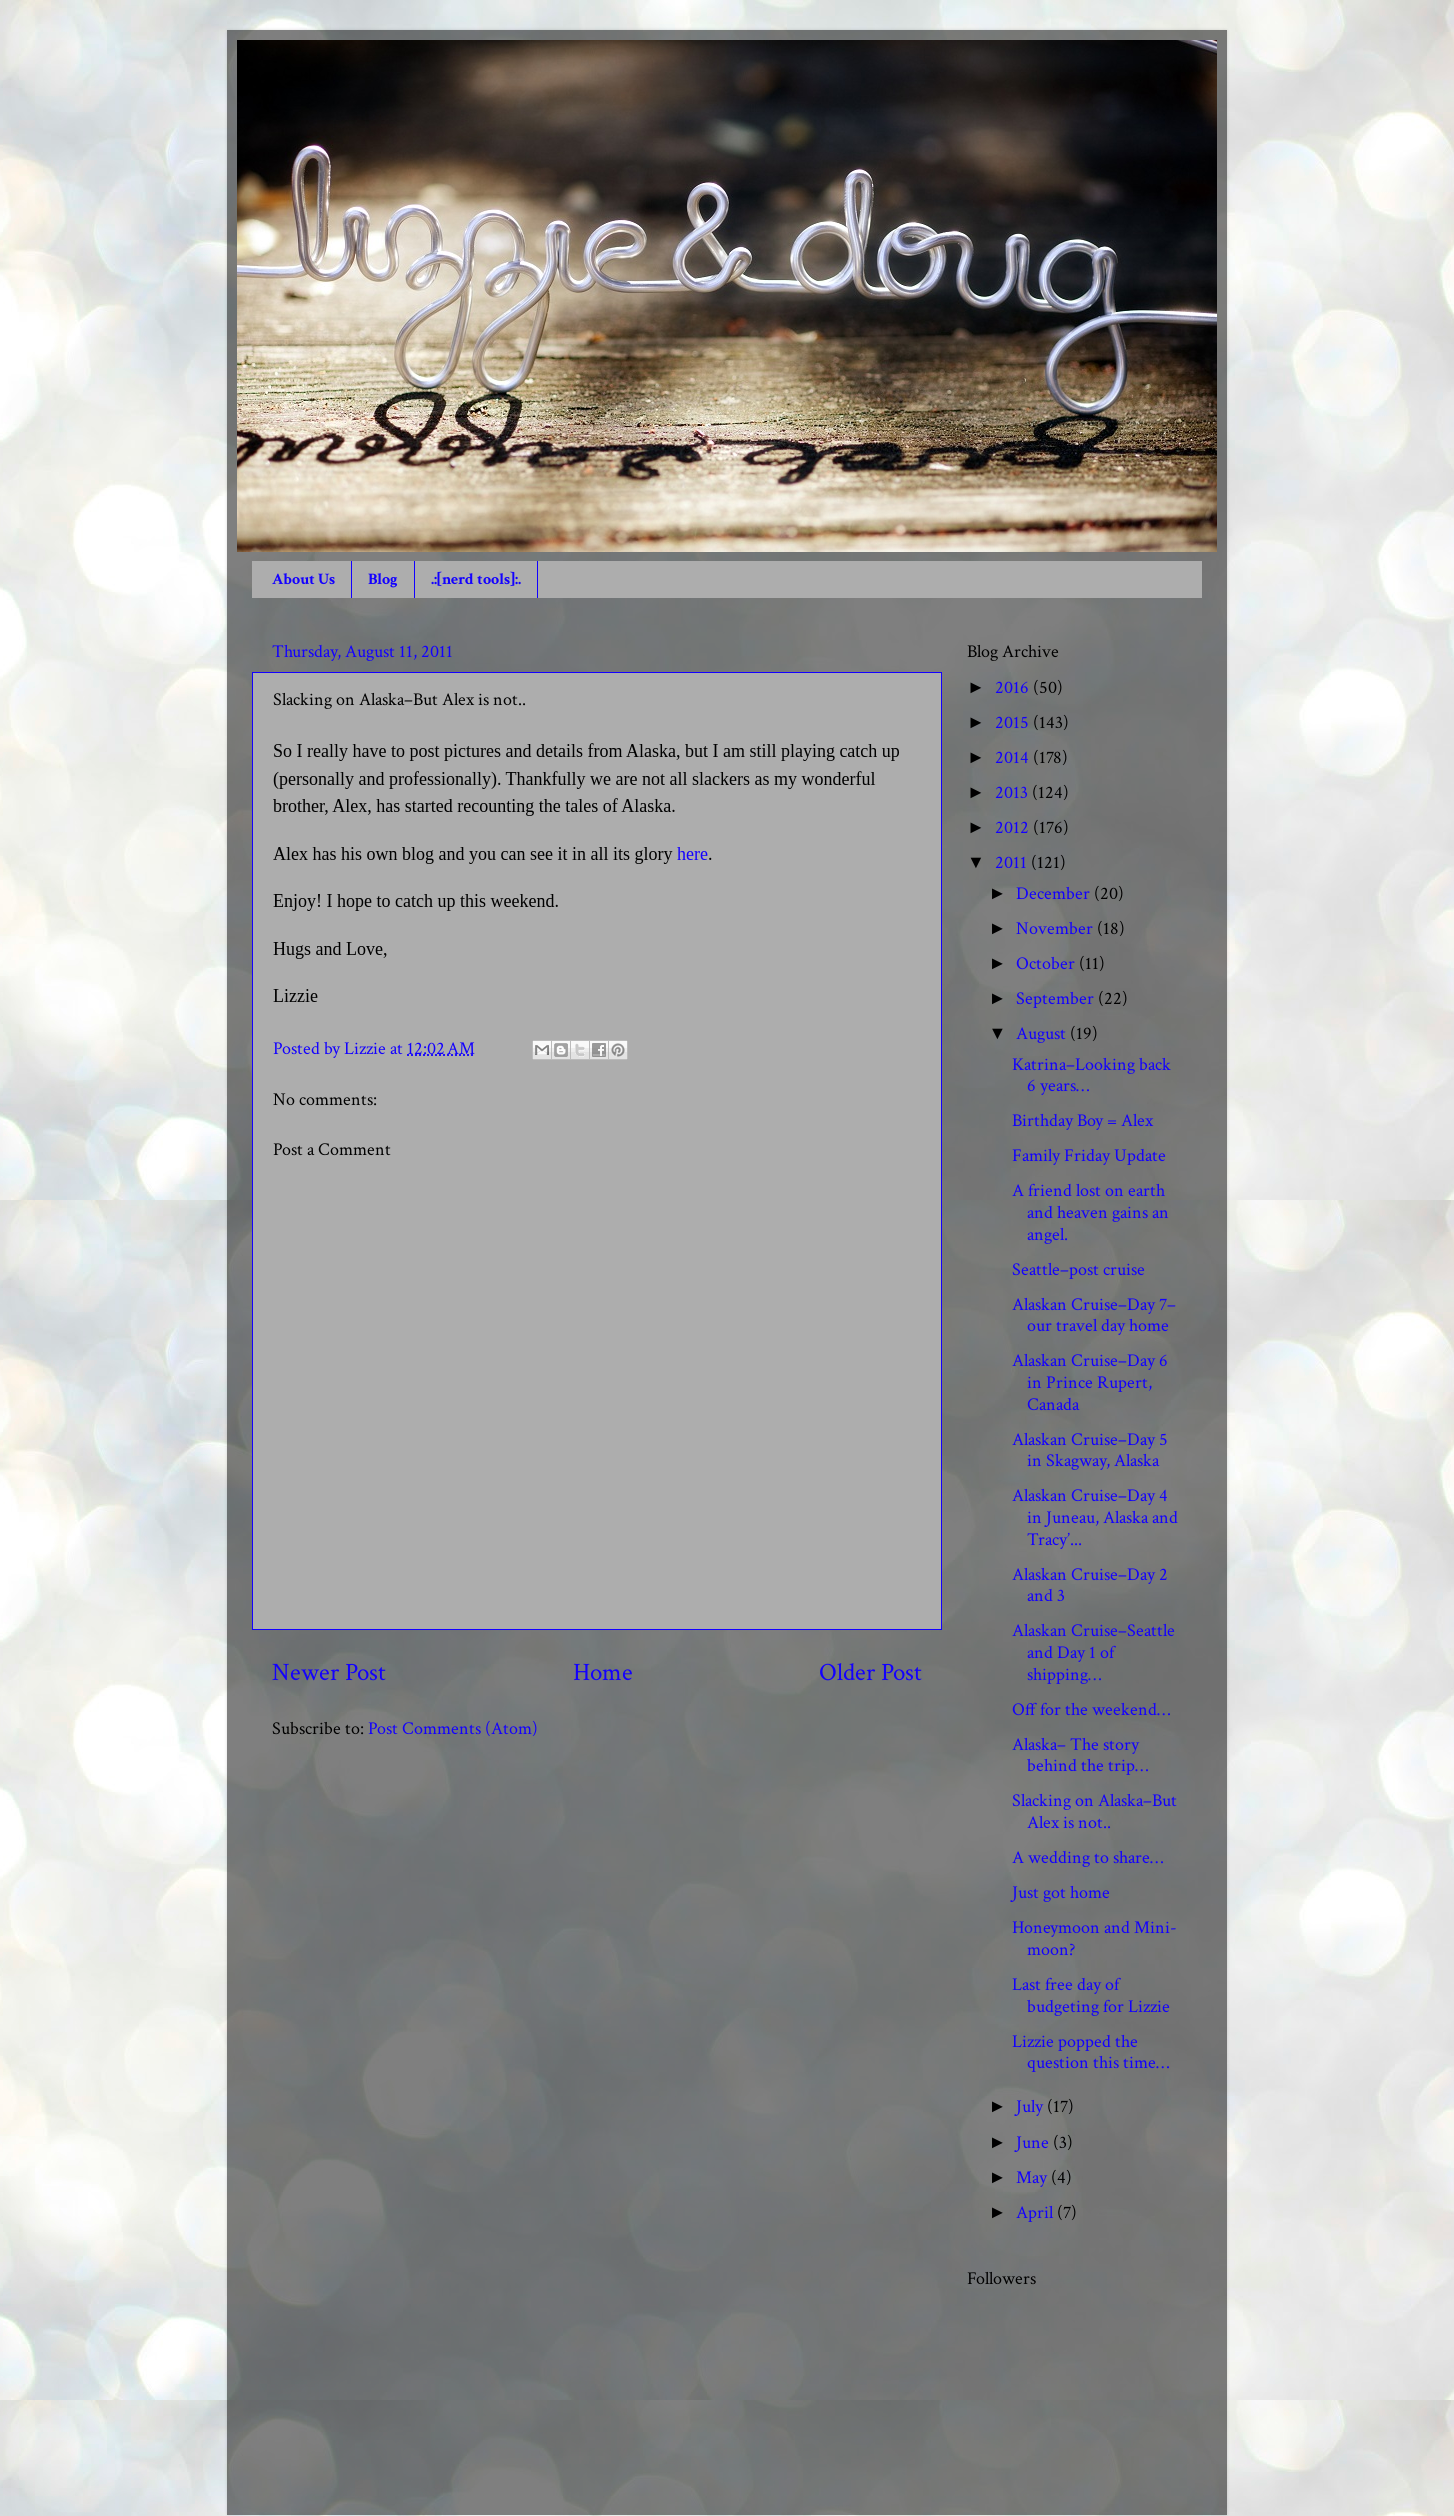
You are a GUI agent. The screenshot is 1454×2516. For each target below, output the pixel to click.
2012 (1014, 827)
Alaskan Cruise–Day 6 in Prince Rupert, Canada (1090, 1382)
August (1043, 1033)
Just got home (1061, 1892)
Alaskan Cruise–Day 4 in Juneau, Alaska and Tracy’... (1095, 1517)
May (1033, 2177)
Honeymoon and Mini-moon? (1094, 1938)
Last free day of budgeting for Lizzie (1091, 1995)
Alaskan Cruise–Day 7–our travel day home (1094, 1315)
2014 (1014, 757)
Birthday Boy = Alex (1082, 1120)
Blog (383, 579)
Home (603, 1672)
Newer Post (329, 1672)
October (1047, 963)
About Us (303, 579)
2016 (1014, 687)
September (1057, 998)
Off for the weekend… (1091, 1709)
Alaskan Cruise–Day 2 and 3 (1090, 1585)
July (1031, 2106)
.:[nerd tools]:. (476, 579)
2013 (1013, 792)
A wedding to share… (1087, 1857)
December (1055, 893)
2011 (1013, 862)
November (1056, 928)
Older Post (870, 1672)
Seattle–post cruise (1078, 1269)
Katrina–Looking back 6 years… (1091, 1075)
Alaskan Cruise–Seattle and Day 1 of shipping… (1093, 1652)
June (1034, 2142)
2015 (1014, 722)
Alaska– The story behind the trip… (1080, 1755)
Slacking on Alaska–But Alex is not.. (1094, 1811)
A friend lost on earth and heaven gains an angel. (1090, 1212)
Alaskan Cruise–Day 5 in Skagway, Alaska (1090, 1450)
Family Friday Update (1089, 1155)
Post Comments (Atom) (453, 1728)
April (1036, 2212)
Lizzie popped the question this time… (1090, 2052)
